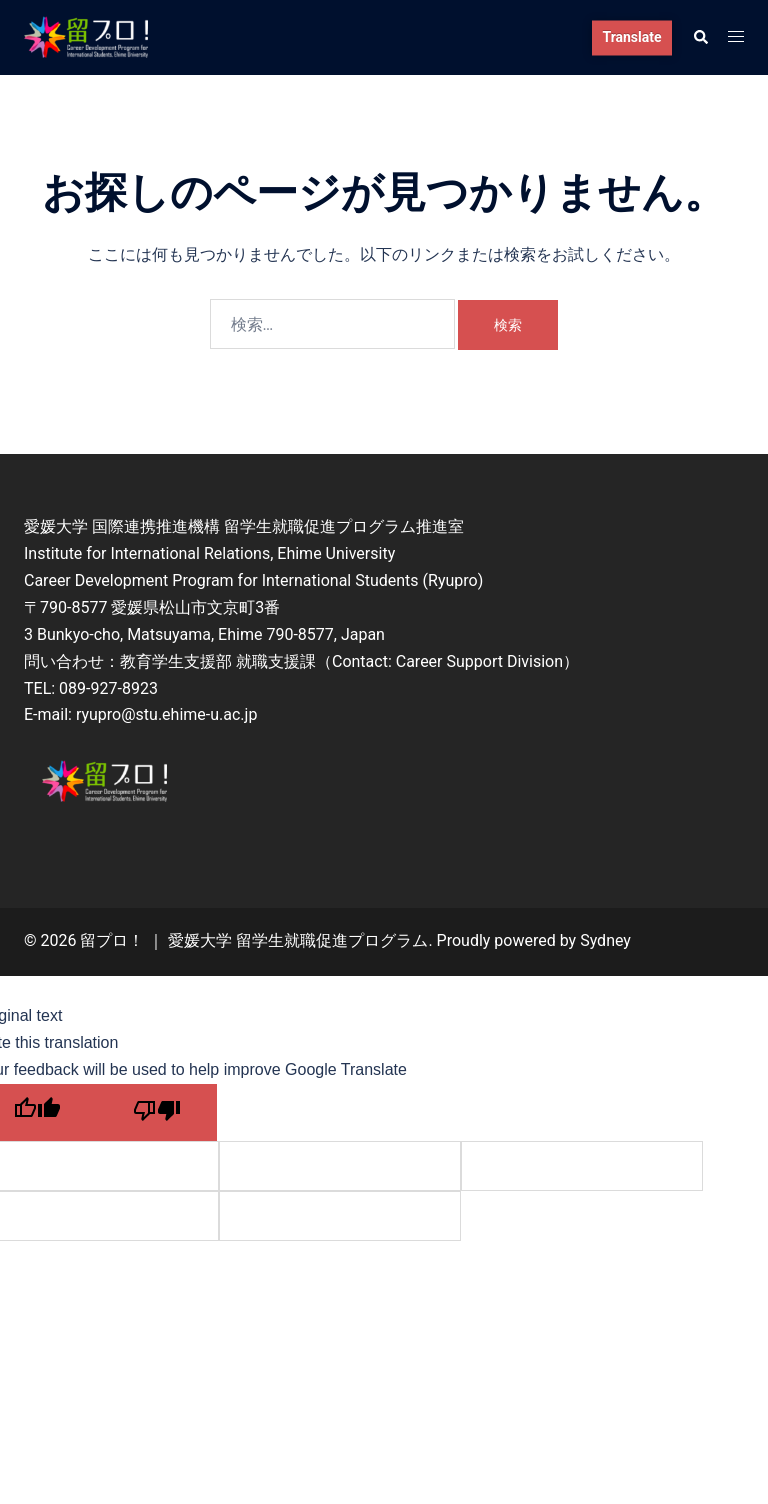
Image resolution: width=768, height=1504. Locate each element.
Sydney (605, 940)
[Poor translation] (157, 1112)
